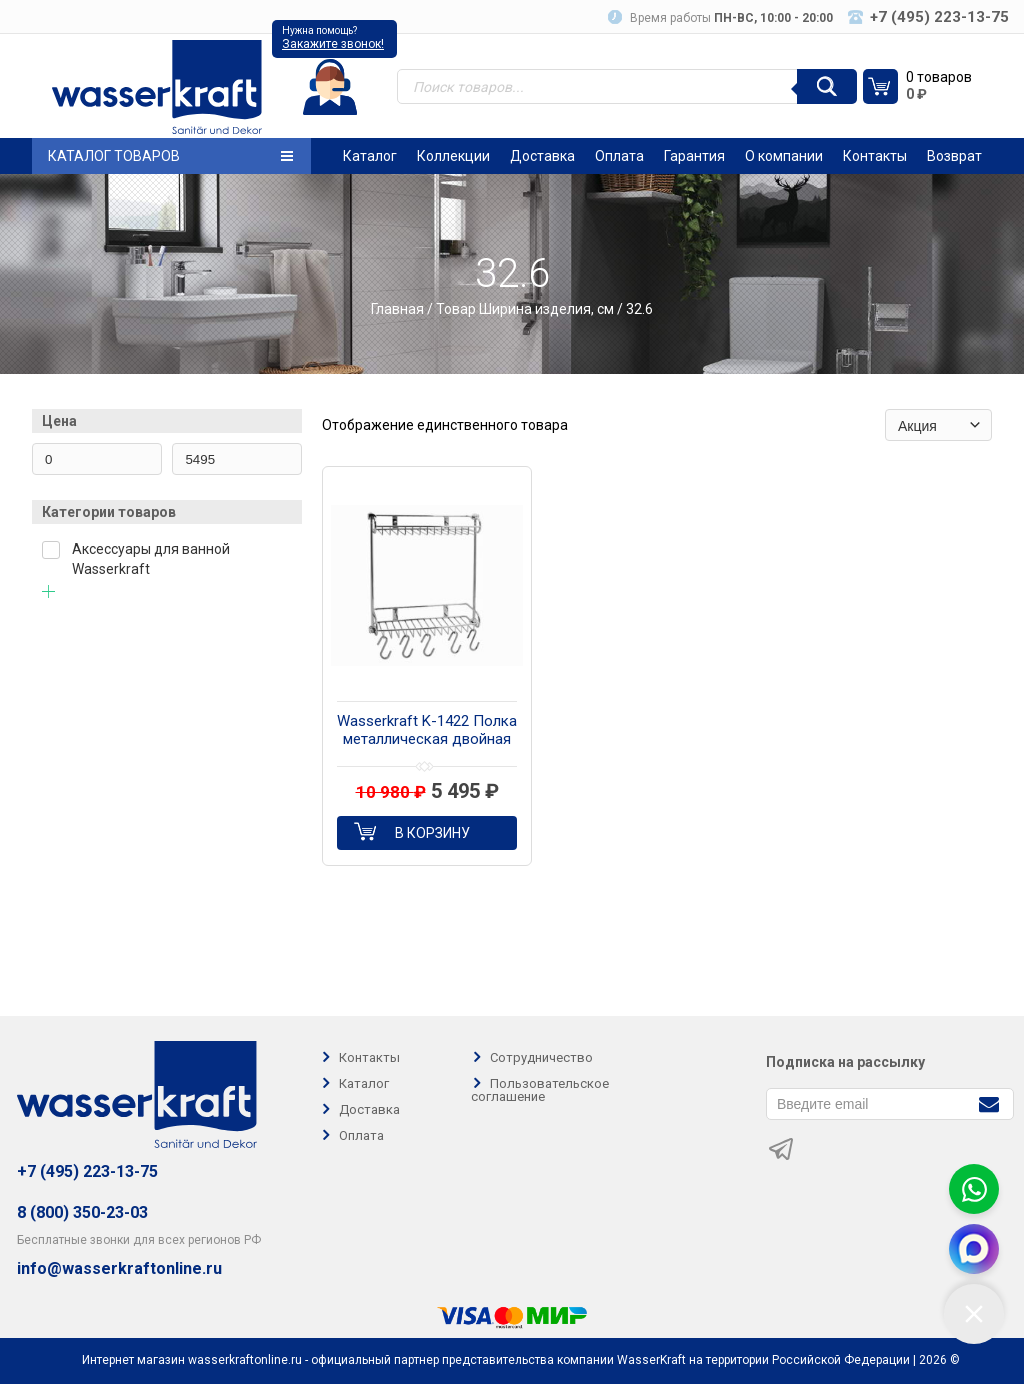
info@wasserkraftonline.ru (119, 1269)
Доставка (542, 156)
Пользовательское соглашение (540, 1090)
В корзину (432, 833)
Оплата (619, 156)
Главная (397, 309)
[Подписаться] (988, 1102)
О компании (784, 156)
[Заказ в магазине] (938, 425)
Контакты (875, 156)
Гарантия (694, 156)
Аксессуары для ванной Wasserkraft (151, 559)
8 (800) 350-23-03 (82, 1212)
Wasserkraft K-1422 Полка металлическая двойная (427, 730)
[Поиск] (827, 86)
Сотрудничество (541, 1057)
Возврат (954, 156)
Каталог (370, 156)
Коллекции (453, 156)
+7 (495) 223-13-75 (87, 1171)
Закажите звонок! (333, 44)
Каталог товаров (170, 156)
